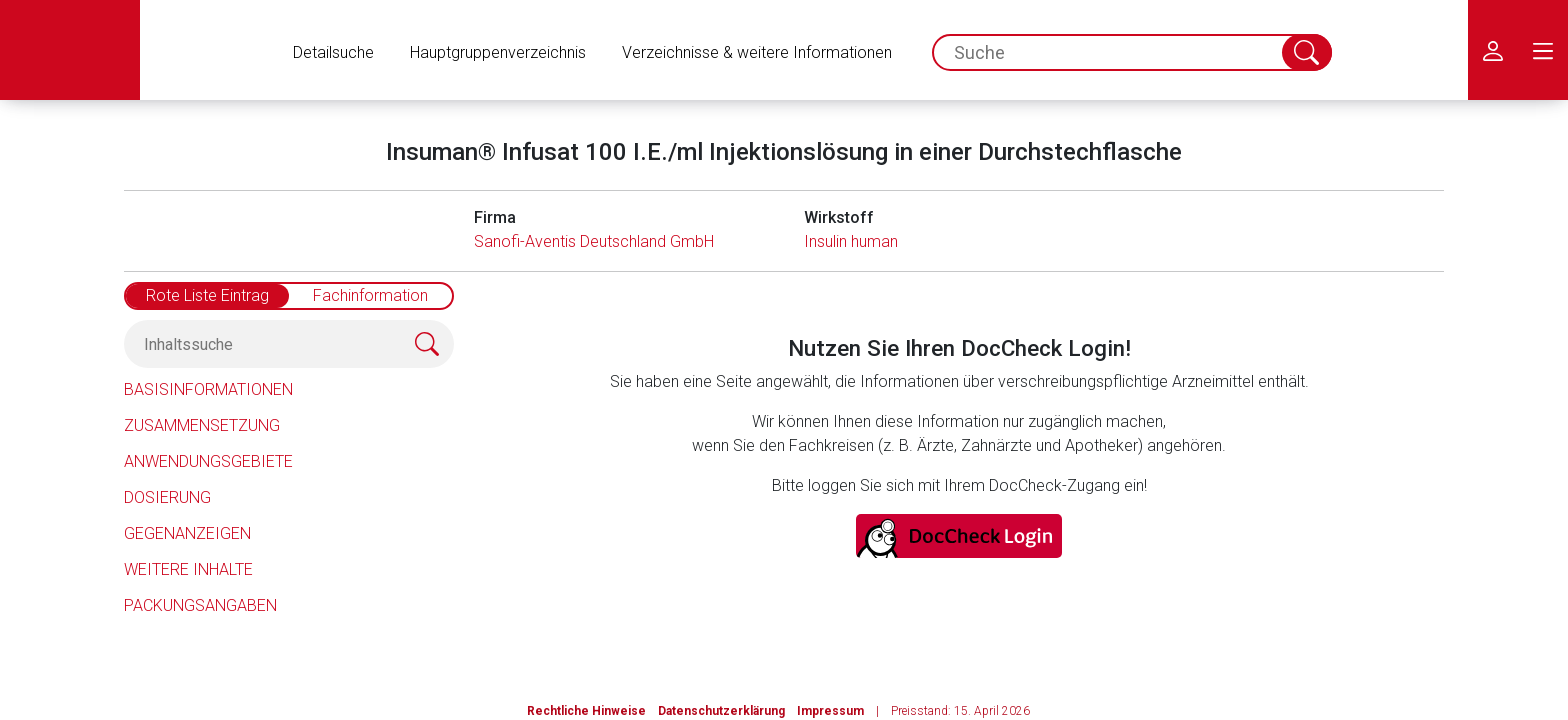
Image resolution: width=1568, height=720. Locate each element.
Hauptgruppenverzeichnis (498, 52)
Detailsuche (333, 52)
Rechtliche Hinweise (586, 711)
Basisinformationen (208, 389)
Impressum (830, 711)
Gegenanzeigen (187, 533)
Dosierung (167, 497)
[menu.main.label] (1543, 50)
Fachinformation (370, 295)
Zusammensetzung (202, 425)
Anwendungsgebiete (208, 461)
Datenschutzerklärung (721, 711)
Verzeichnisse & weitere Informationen (757, 52)
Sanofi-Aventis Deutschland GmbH (594, 241)
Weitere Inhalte (188, 569)
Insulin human (851, 241)
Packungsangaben (200, 605)
